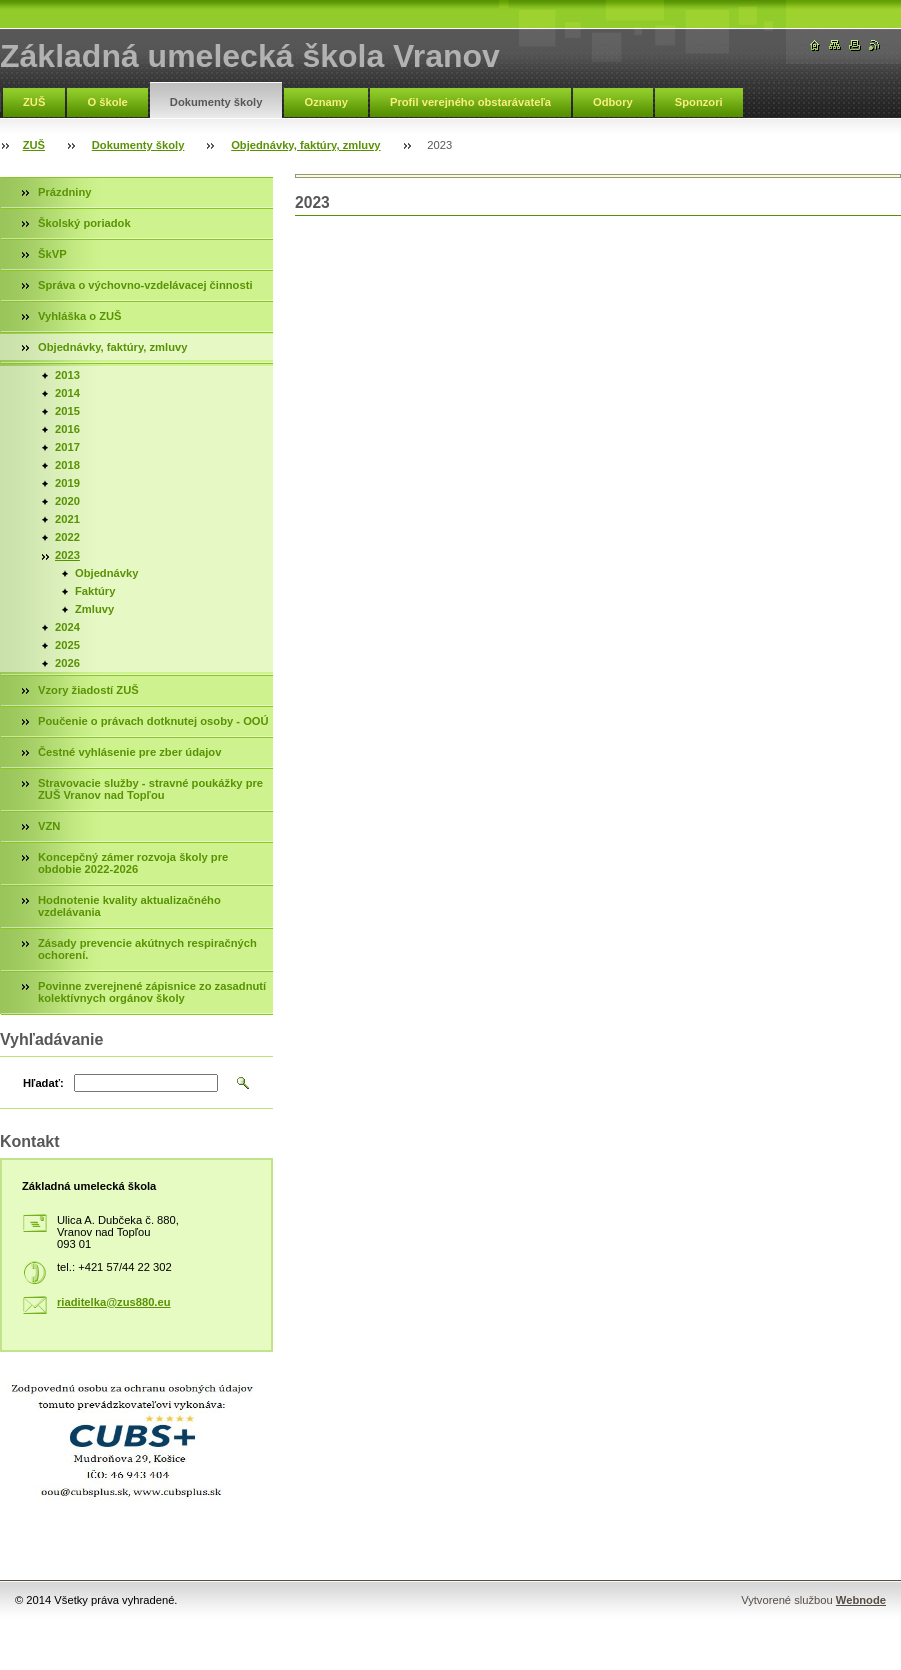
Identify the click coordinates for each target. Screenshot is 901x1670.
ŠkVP (52, 254)
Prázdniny (64, 192)
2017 (67, 447)
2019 (67, 483)
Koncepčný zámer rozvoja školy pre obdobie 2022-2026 (133, 863)
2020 (67, 501)
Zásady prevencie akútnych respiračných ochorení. (147, 949)
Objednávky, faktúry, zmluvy (305, 145)
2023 (67, 555)
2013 (67, 375)
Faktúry (95, 591)
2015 (67, 411)
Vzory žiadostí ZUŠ (88, 690)
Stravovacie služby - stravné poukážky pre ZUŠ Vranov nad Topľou (150, 789)
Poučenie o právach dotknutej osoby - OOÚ (153, 721)
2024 (67, 627)
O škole (107, 102)
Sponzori (699, 102)
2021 (67, 519)
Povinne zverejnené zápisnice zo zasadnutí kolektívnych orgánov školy (152, 992)
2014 (67, 393)
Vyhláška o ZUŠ (80, 316)
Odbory (613, 102)
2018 (67, 465)
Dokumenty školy (216, 102)
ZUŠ (34, 102)
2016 (67, 429)
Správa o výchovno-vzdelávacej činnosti (145, 285)
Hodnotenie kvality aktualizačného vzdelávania (129, 906)
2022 (67, 537)
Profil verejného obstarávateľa (470, 102)
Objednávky (106, 573)
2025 (67, 645)
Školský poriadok (84, 223)
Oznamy (326, 102)
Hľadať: (43, 1083)
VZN (49, 826)
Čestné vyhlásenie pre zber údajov (129, 752)
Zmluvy (94, 609)
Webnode (861, 1600)
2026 (67, 663)
